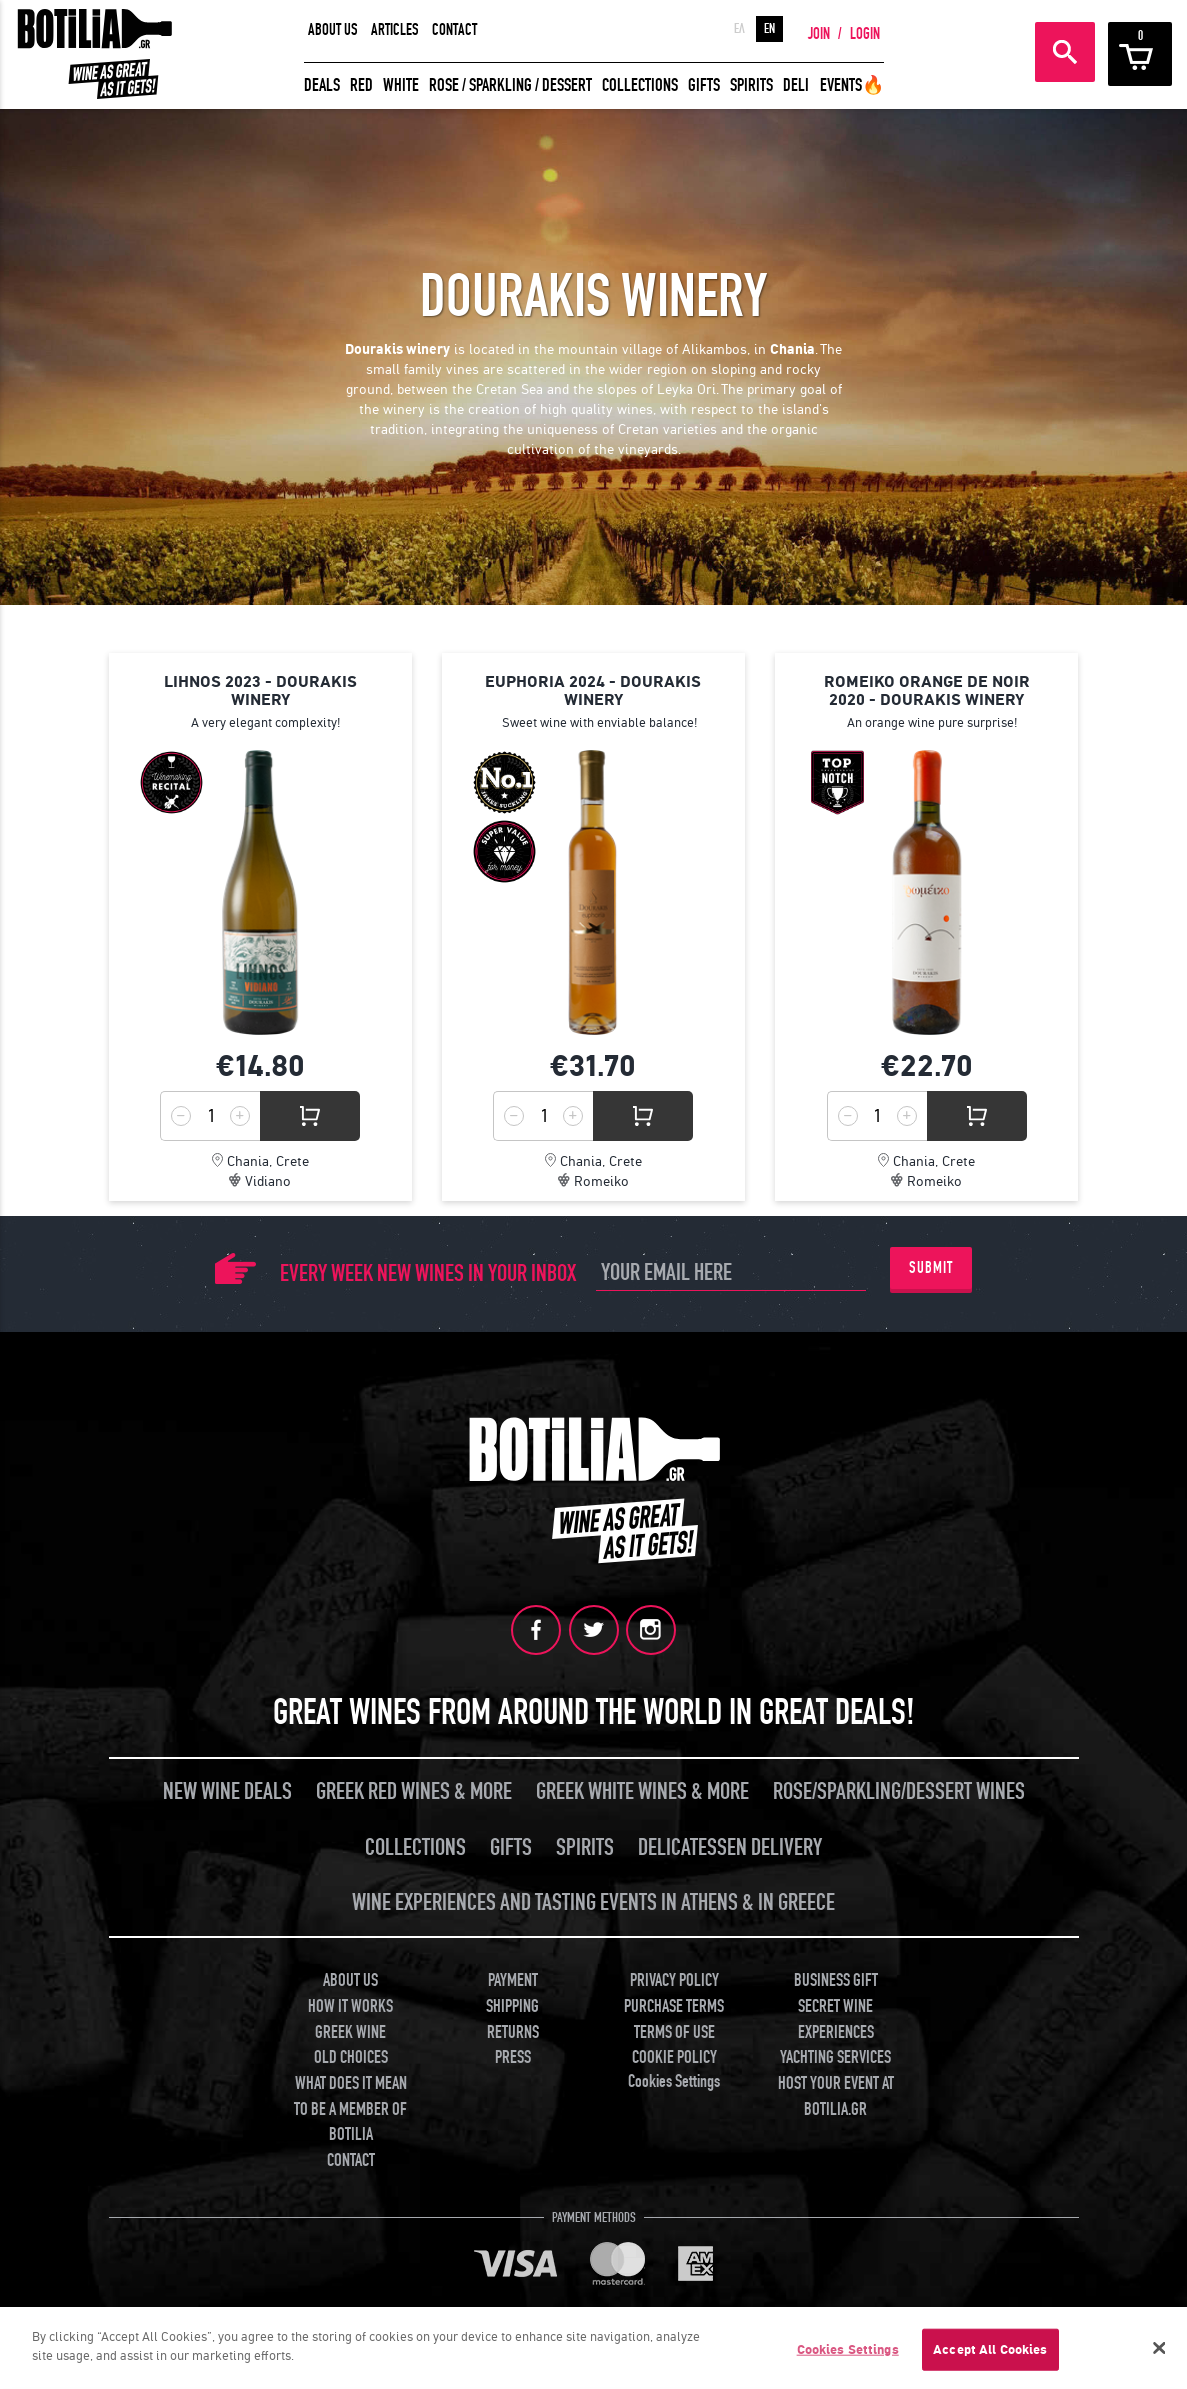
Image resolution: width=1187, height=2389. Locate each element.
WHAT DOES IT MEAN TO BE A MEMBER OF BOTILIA (350, 2105)
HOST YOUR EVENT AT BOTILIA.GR (836, 2092)
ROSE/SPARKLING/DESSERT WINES (899, 1787)
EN (769, 29)
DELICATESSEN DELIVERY (730, 1843)
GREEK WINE (350, 2028)
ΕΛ (739, 29)
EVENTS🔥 (852, 85)
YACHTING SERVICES (835, 2053)
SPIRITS (751, 85)
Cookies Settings (674, 2077)
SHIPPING (512, 2002)
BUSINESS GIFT (836, 1976)
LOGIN (865, 34)
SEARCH (1065, 52)
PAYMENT (513, 1976)
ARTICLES (395, 30)
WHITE (401, 85)
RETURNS (513, 2028)
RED (361, 85)
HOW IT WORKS (350, 2002)
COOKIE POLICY (674, 2053)
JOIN (819, 34)
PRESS (513, 2053)
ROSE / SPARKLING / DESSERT (510, 85)
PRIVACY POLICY (674, 1976)
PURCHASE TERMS (674, 2002)
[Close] (1160, 2348)
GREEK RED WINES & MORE (414, 1787)
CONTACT (454, 30)
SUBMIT (931, 1268)
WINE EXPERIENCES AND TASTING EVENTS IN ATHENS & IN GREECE (593, 1898)
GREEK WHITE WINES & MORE (642, 1787)
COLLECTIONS (640, 85)
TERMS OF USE (674, 2028)
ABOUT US (333, 30)
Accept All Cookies (990, 2349)
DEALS (322, 85)
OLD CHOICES (351, 2053)
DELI (796, 85)
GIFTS (704, 85)
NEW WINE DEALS (227, 1787)
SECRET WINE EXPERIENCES (836, 2015)
